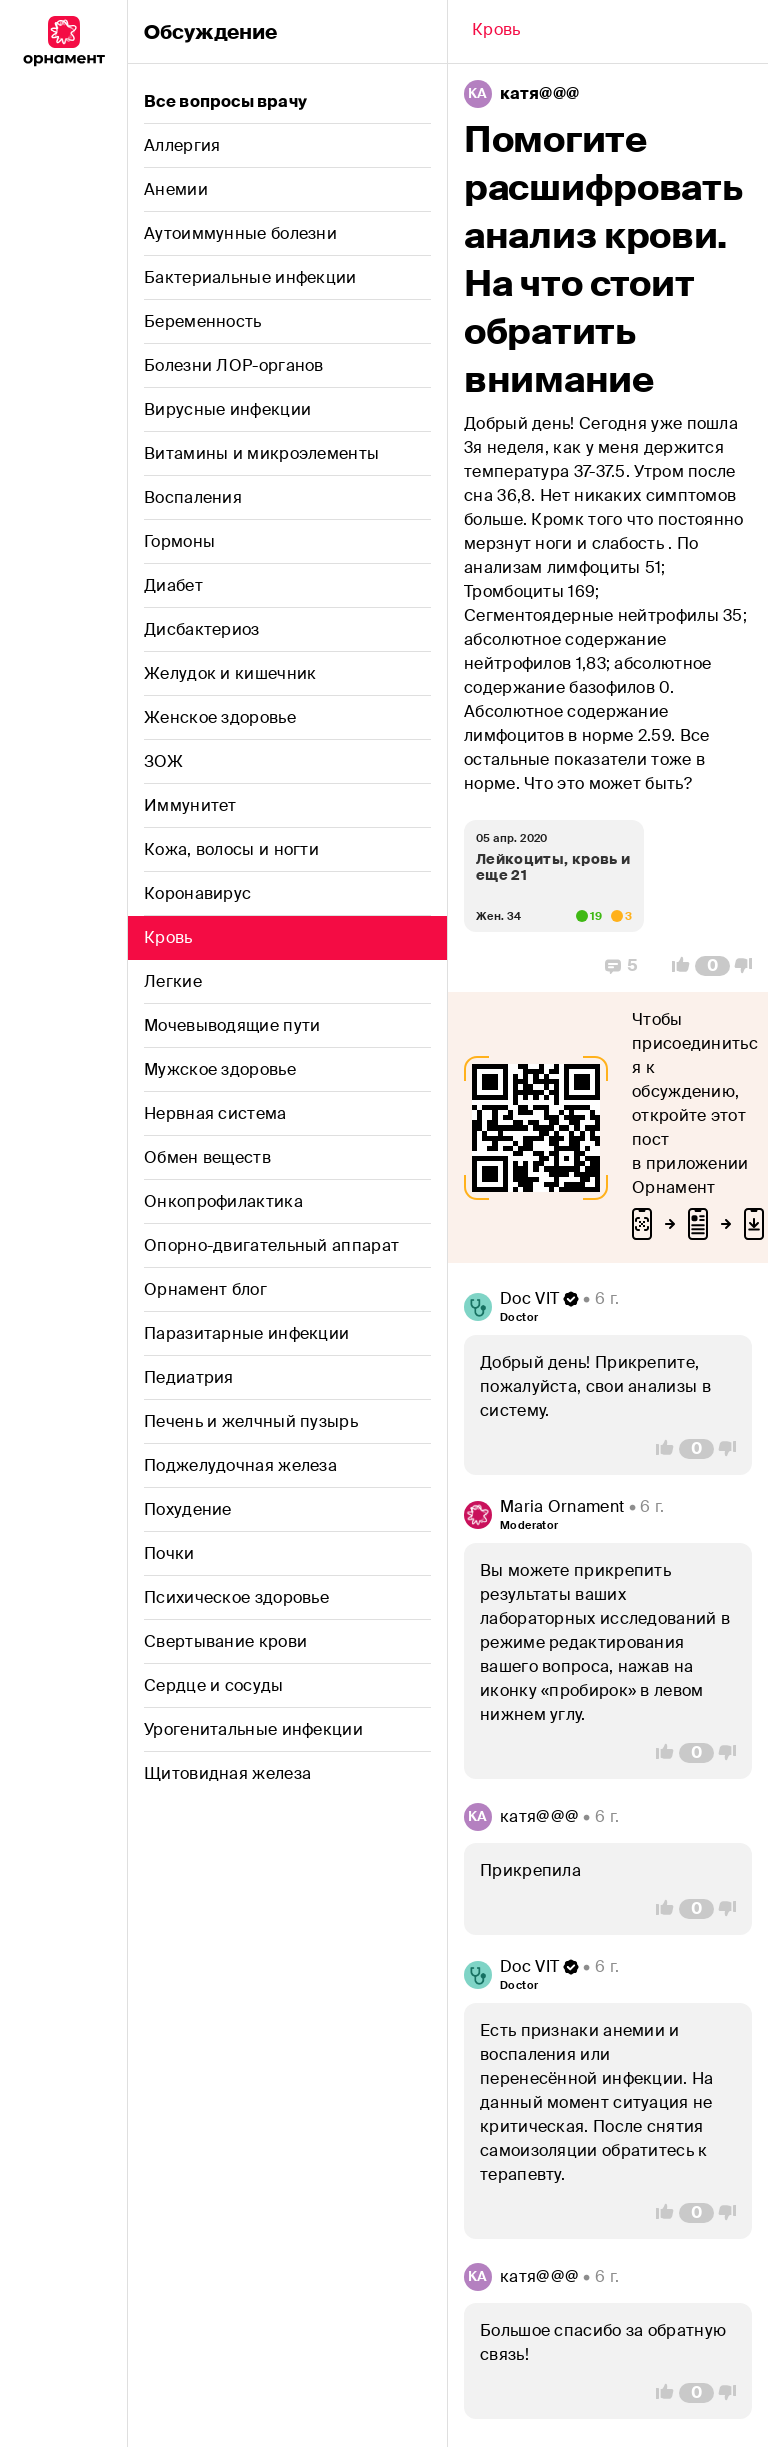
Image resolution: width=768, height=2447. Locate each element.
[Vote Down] (749, 966)
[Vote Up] (675, 966)
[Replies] (621, 966)
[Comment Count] (712, 966)
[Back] (496, 32)
